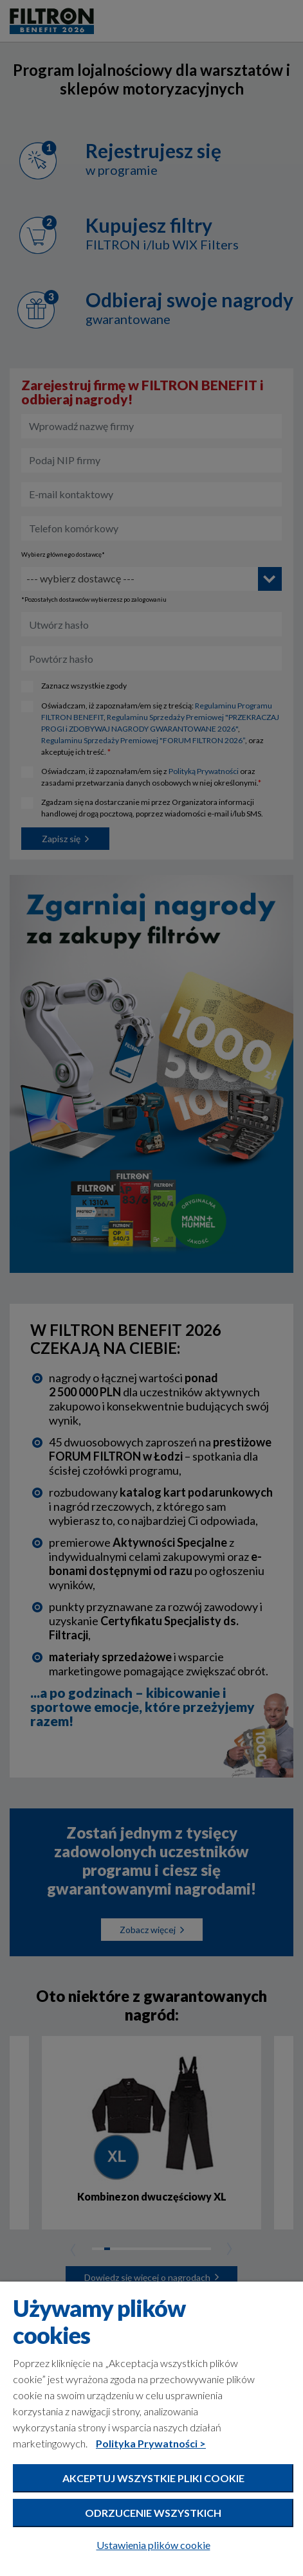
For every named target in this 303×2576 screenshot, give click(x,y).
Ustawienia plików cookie (153, 2545)
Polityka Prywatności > (151, 2443)
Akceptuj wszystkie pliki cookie (153, 2478)
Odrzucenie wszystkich (153, 2513)
